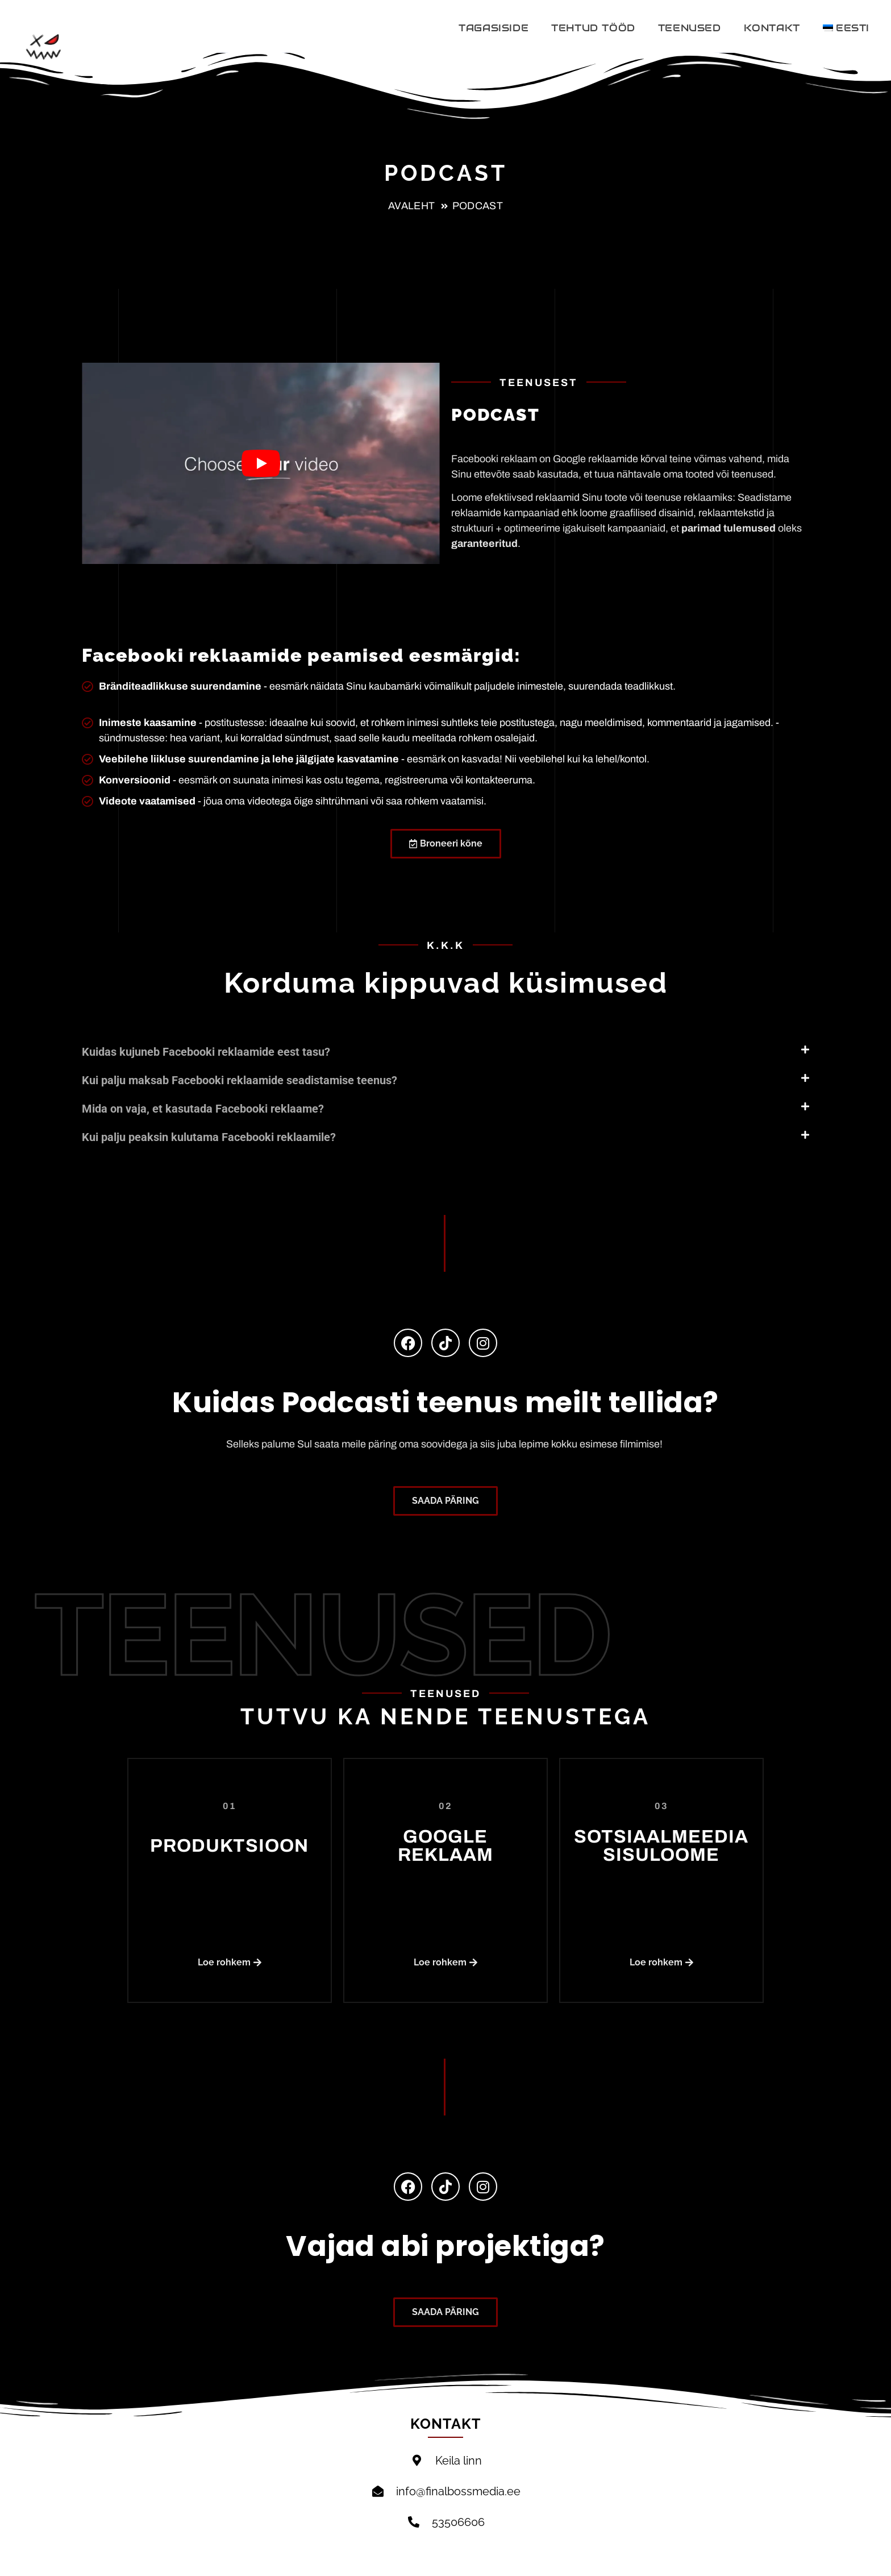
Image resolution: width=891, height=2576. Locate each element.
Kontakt (772, 28)
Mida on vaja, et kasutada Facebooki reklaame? (203, 1108)
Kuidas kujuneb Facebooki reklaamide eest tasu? (206, 1052)
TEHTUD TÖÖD (593, 28)
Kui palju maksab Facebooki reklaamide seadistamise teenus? (239, 1080)
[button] (445, 1044)
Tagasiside (493, 28)
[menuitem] (846, 28)
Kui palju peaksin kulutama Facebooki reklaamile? (209, 1137)
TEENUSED (689, 28)
